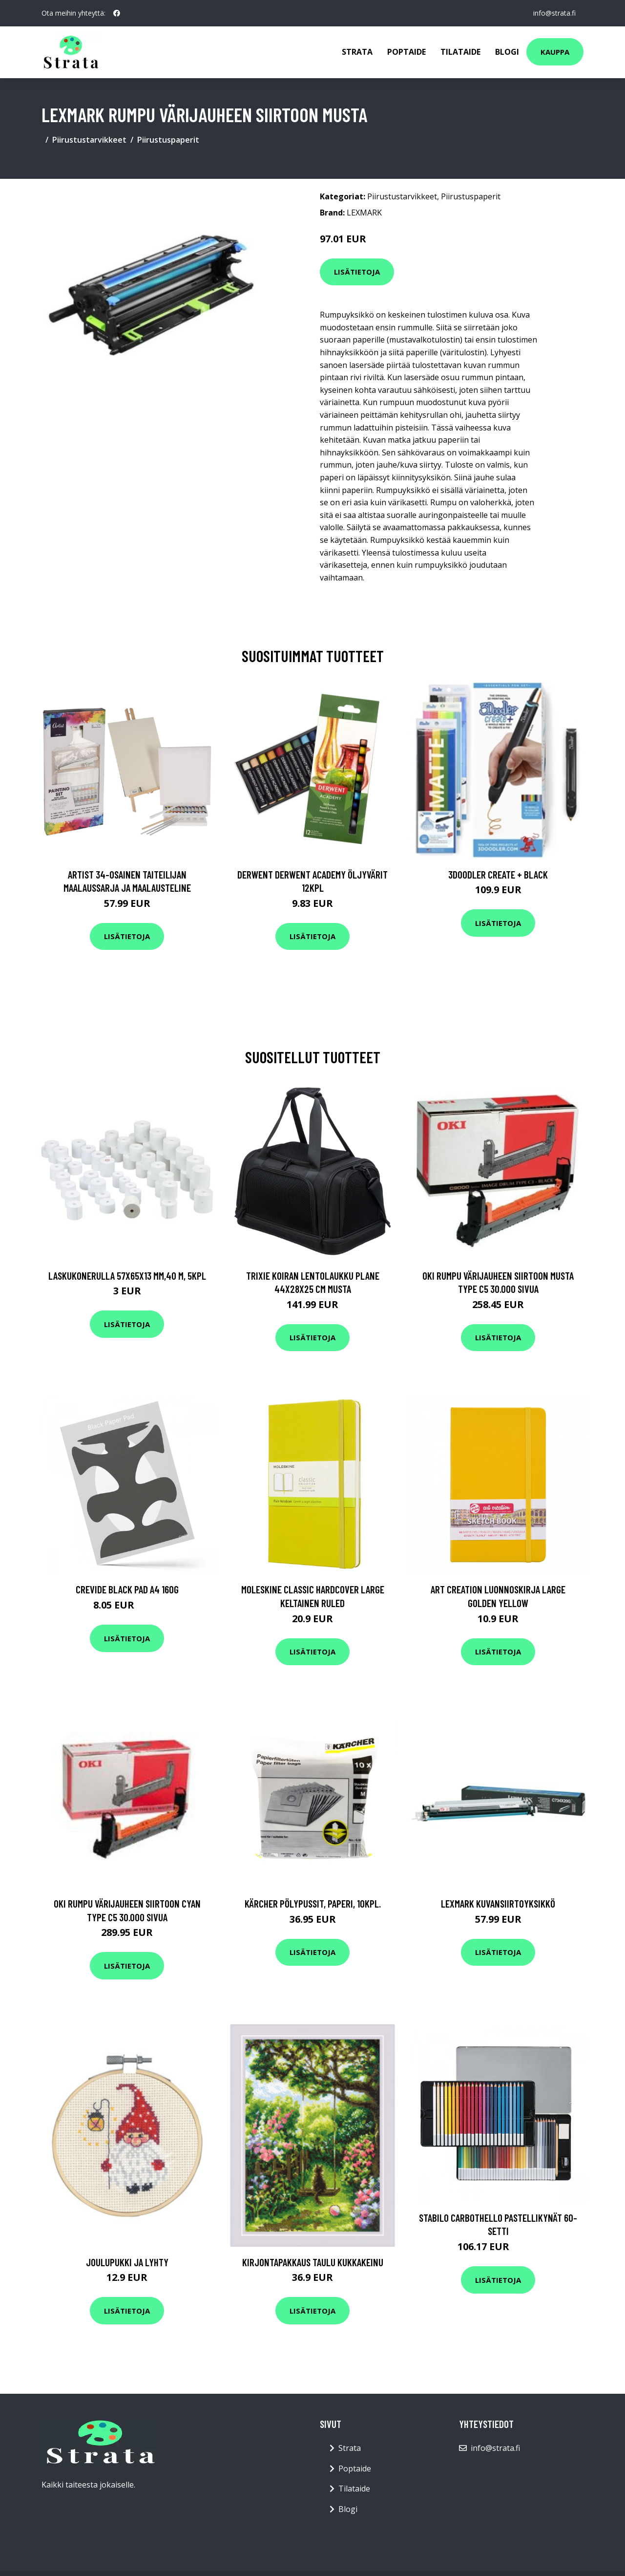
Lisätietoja (357, 272)
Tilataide (460, 51)
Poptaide (406, 51)
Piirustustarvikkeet (89, 139)
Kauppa (555, 52)
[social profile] (116, 13)
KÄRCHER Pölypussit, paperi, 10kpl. (313, 1903)
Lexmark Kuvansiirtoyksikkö (498, 1903)
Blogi (507, 51)
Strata (357, 51)
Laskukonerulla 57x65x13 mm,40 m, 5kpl (127, 1275)
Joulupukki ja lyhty (127, 2262)
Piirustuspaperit (168, 139)
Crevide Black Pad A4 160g (127, 1589)
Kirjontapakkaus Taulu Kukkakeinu (312, 2262)
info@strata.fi (554, 13)
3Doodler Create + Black (498, 874)
